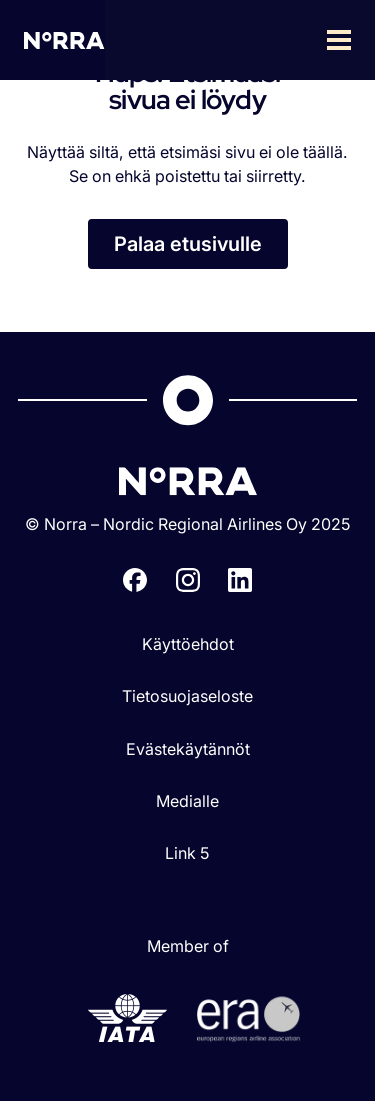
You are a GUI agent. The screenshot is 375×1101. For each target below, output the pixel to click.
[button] (240, 40)
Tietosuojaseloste (187, 696)
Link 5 (187, 853)
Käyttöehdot (188, 644)
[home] (64, 40)
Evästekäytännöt (188, 749)
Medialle (187, 801)
